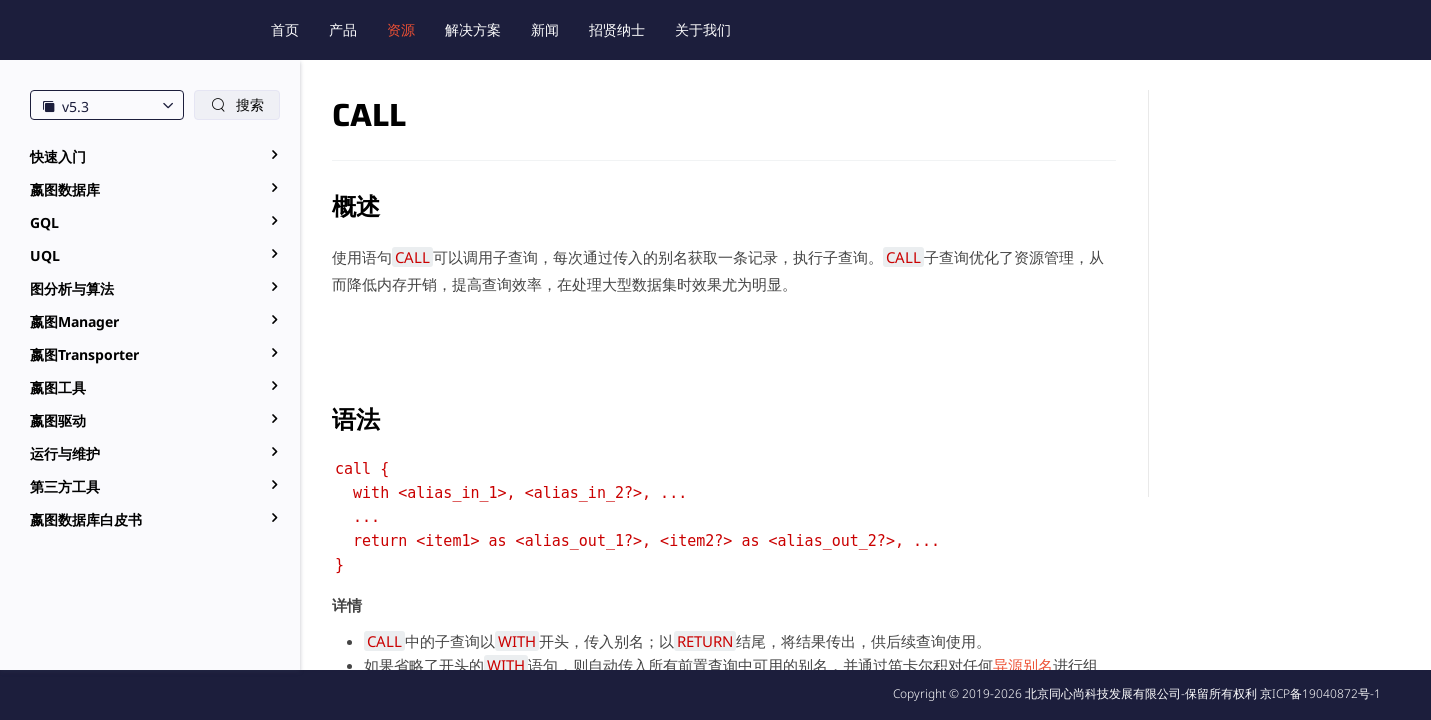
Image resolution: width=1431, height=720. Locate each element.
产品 (343, 29)
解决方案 (473, 29)
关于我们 (703, 29)
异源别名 (1023, 665)
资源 (401, 29)
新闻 (545, 29)
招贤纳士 (617, 29)
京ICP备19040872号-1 (1320, 693)
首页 (285, 29)
